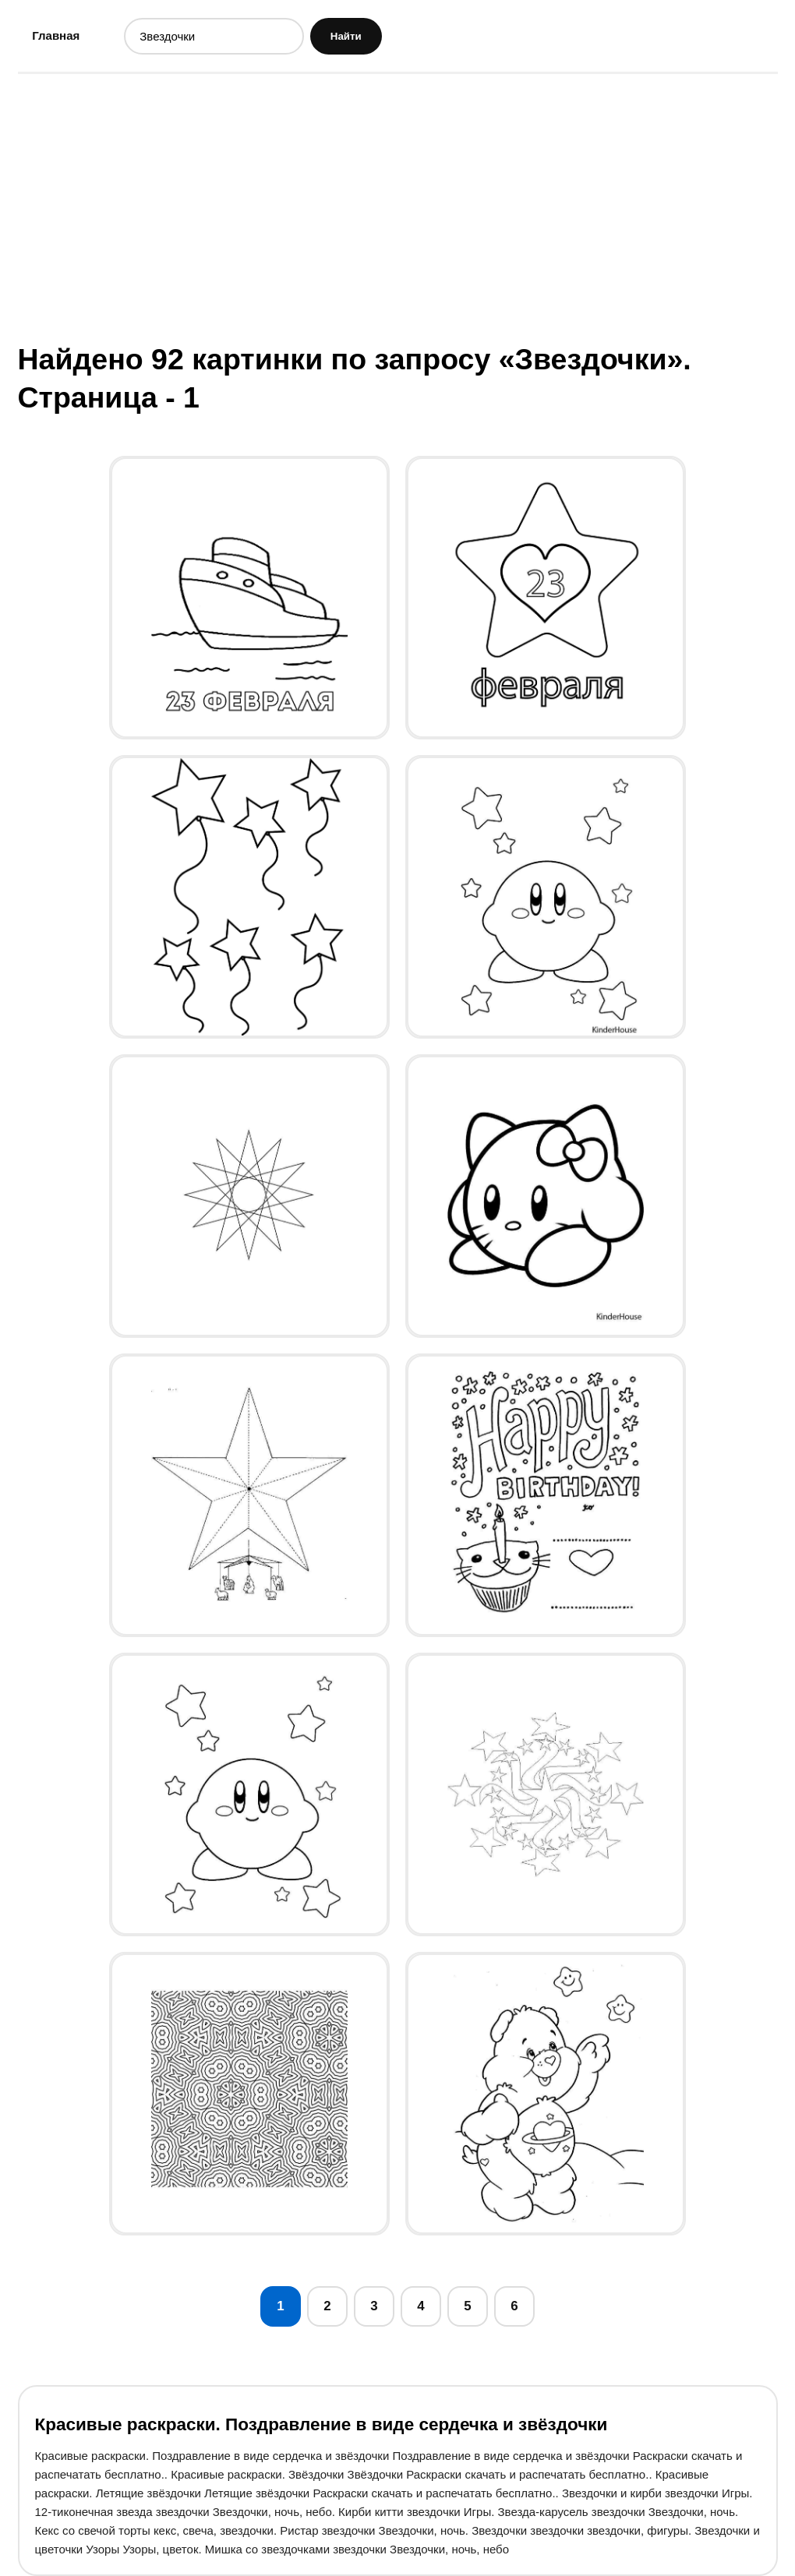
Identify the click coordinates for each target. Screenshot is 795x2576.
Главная (56, 35)
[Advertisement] (398, 206)
